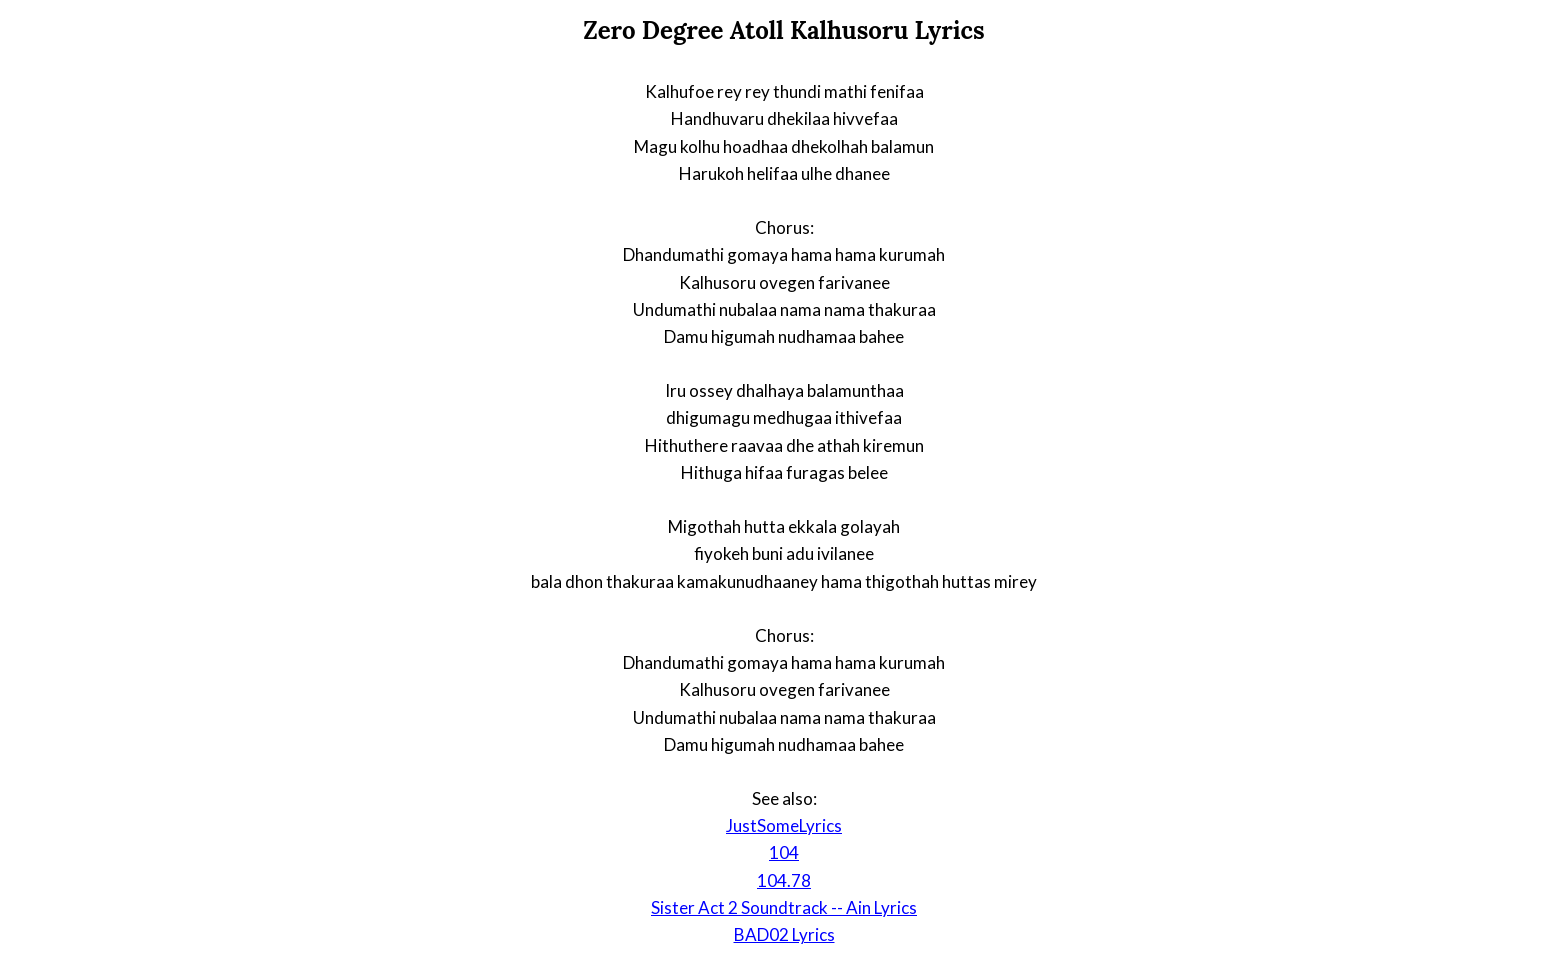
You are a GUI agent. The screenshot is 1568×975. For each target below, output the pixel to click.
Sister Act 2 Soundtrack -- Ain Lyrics (784, 907)
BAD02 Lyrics (784, 934)
